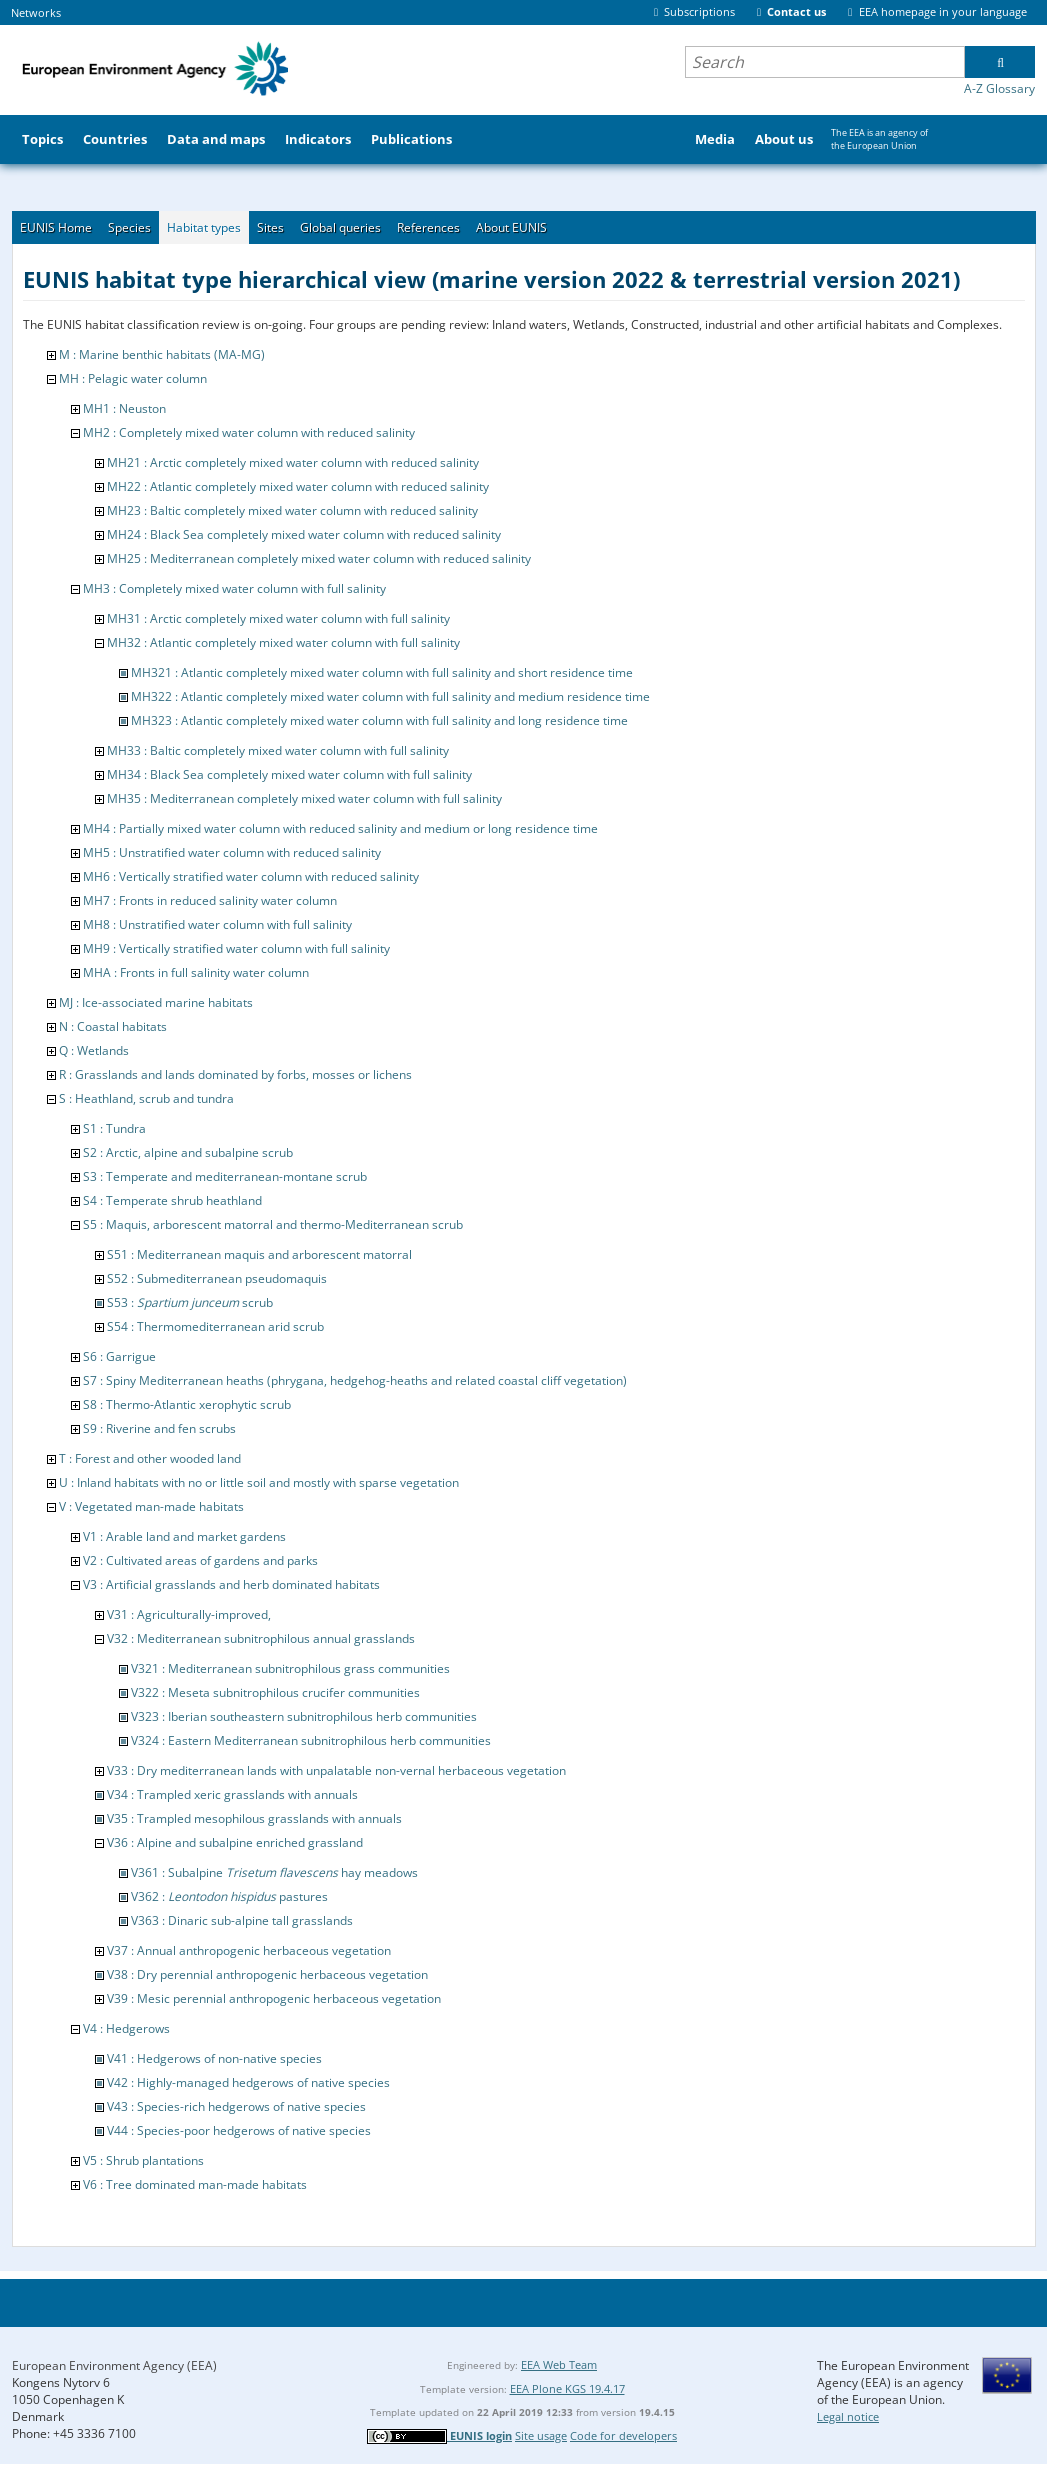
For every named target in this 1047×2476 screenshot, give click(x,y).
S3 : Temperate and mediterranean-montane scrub (225, 1176)
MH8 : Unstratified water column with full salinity (217, 924)
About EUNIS (511, 227)
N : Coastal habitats (113, 1026)
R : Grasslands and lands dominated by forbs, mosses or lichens (235, 1074)
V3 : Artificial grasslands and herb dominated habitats (231, 1584)
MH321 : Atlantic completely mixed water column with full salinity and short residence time (382, 672)
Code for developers (623, 2435)
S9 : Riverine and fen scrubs (159, 1428)
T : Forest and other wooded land (150, 1458)
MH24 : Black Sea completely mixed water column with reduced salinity (304, 534)
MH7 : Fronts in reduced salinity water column (210, 900)
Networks (36, 12)
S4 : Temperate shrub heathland (172, 1200)
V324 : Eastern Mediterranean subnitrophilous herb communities (311, 1740)
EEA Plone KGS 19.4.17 (567, 2388)
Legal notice (848, 2416)
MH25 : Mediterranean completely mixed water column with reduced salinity (319, 558)
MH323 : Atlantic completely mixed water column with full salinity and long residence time (379, 720)
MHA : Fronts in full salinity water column (196, 972)
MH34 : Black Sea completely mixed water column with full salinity (289, 774)
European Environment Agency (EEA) (114, 2365)
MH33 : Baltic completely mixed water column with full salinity (278, 750)
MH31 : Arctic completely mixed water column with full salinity (278, 618)
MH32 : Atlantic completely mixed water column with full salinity (283, 642)
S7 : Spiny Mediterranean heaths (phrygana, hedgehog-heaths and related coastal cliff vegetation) (355, 1380)
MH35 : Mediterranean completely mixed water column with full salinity (304, 798)
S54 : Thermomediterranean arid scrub (215, 1326)
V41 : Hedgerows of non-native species (214, 2058)
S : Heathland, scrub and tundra (146, 1098)
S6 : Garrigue (119, 1356)
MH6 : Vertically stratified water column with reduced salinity (251, 876)
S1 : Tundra (114, 1128)
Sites (270, 227)
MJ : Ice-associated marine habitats (156, 1002)
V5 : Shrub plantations (143, 2160)
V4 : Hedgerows (126, 2028)
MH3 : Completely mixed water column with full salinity (234, 588)
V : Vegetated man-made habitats (151, 1506)
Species (129, 227)
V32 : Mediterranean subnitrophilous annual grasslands (261, 1638)
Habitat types (204, 227)
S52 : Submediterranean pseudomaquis (217, 1278)
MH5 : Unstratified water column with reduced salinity (232, 852)
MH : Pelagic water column (133, 378)
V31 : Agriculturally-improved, (189, 1614)
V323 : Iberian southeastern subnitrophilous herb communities (304, 1716)
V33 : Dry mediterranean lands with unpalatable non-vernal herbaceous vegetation (336, 1770)
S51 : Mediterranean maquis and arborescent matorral (259, 1254)
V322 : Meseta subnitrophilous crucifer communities (275, 1692)
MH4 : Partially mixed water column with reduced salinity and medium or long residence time (340, 828)
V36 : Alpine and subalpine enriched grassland (235, 1842)
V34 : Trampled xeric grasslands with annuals (232, 1794)
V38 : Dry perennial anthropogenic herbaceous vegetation (267, 1974)
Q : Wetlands (94, 1050)
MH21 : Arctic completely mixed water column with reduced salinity (293, 462)
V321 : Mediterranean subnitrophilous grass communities (290, 1668)
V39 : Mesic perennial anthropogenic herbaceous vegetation (274, 1998)
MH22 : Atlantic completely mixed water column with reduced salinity (298, 486)
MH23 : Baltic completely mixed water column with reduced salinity (292, 510)
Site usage (541, 2435)
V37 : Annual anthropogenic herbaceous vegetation (249, 1950)
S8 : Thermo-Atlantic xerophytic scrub (187, 1404)
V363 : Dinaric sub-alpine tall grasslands (242, 1920)
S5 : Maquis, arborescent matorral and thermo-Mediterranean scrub (273, 1224)
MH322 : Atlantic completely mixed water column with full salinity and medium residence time (390, 696)
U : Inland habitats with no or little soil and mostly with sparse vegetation (259, 1482)
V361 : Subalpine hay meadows (274, 1872)
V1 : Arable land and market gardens (184, 1536)
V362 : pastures (229, 1896)
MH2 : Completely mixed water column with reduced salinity (249, 432)
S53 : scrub (190, 1302)
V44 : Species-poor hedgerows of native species (239, 2130)
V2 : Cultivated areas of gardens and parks (200, 1560)
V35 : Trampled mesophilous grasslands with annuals (254, 1818)
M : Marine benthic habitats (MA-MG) (162, 354)
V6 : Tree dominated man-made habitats (195, 2184)
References (428, 227)
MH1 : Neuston (124, 408)
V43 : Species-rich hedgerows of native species (236, 2106)
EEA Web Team (559, 2364)
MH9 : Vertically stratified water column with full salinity (236, 948)
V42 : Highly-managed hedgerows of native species (248, 2082)
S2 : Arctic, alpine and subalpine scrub (188, 1152)
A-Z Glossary (999, 88)
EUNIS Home (56, 227)
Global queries (340, 227)
